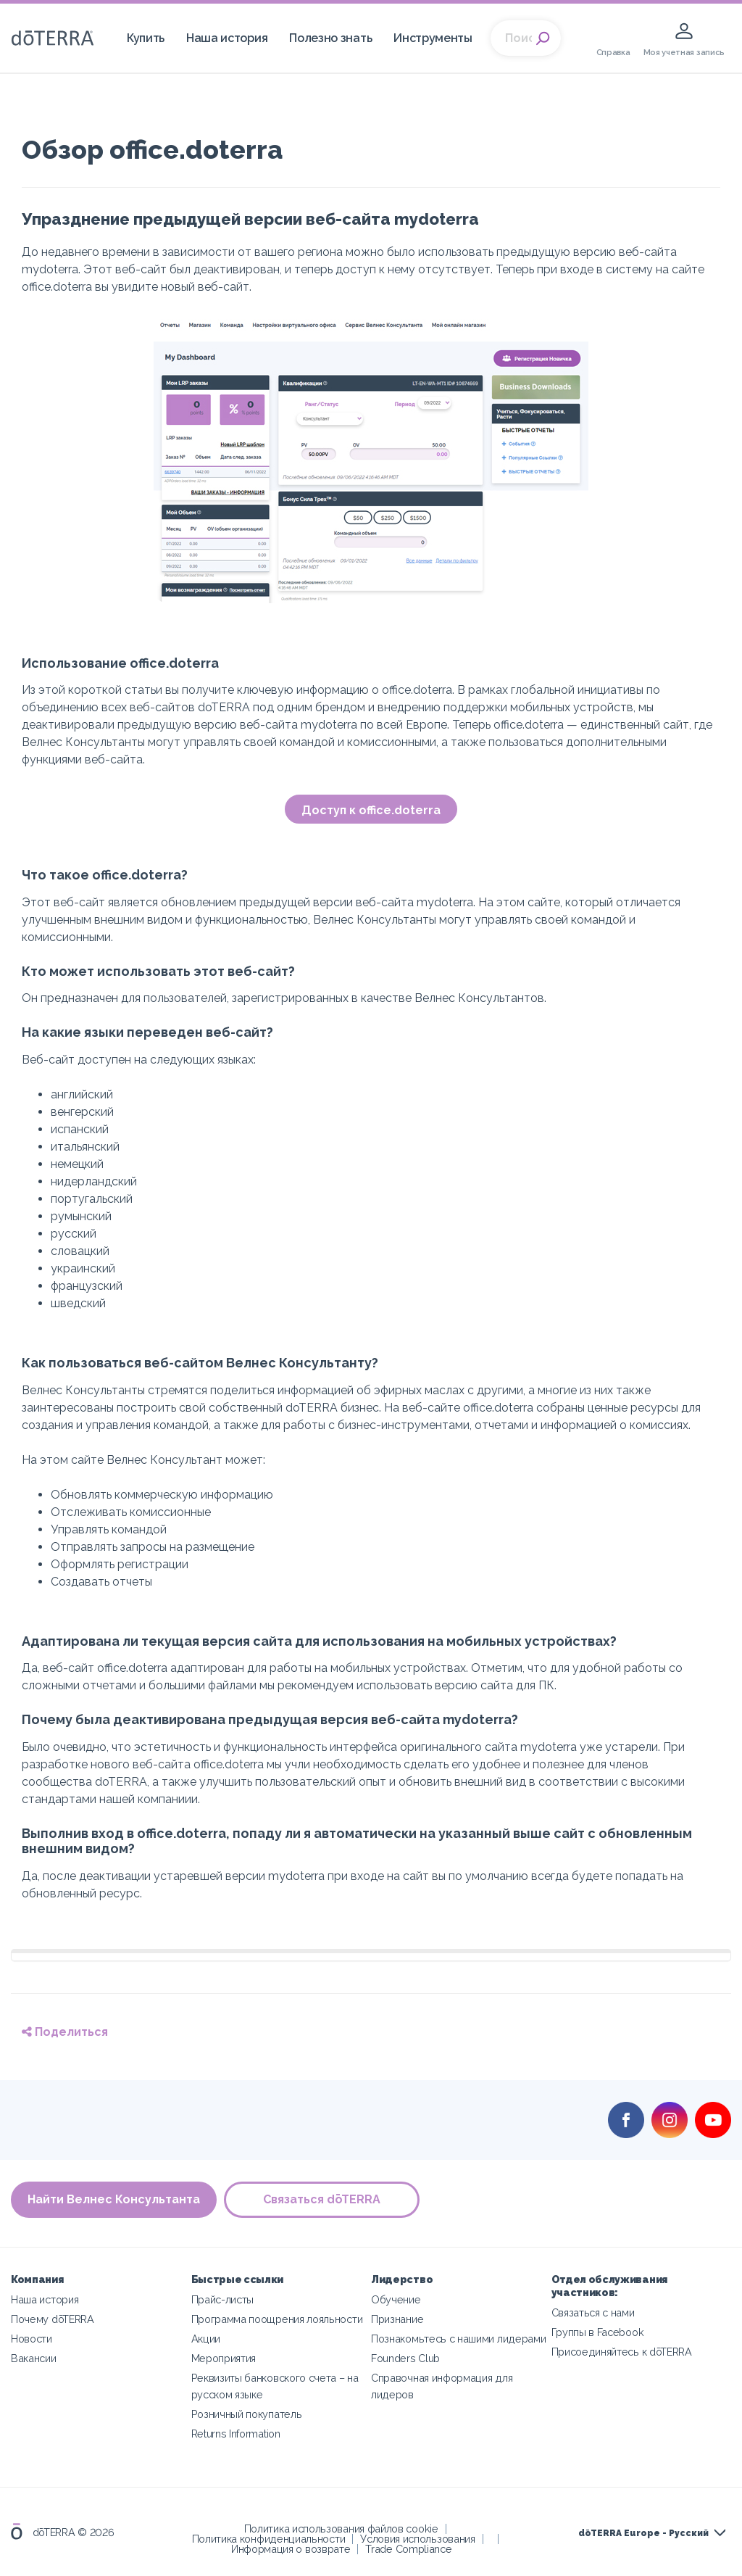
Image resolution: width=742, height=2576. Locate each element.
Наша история (226, 38)
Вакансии (34, 2358)
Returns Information (235, 2433)
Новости (31, 2338)
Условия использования (417, 2538)
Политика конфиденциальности (269, 2538)
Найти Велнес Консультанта (114, 2199)
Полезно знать (330, 38)
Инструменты (432, 38)
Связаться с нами (593, 2312)
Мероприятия (224, 2358)
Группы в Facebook (597, 2332)
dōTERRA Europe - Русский (643, 2533)
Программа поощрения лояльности (277, 2319)
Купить (145, 38)
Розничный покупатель (246, 2414)
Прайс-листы (222, 2299)
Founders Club (405, 2358)
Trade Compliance (408, 2549)
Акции (205, 2338)
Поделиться (65, 2032)
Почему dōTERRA (52, 2319)
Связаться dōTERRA (321, 2199)
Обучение (396, 2299)
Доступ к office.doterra (371, 810)
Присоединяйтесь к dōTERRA (621, 2351)
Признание (397, 2319)
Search (543, 38)
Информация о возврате (291, 2549)
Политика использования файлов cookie (341, 2528)
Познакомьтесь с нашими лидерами (458, 2338)
